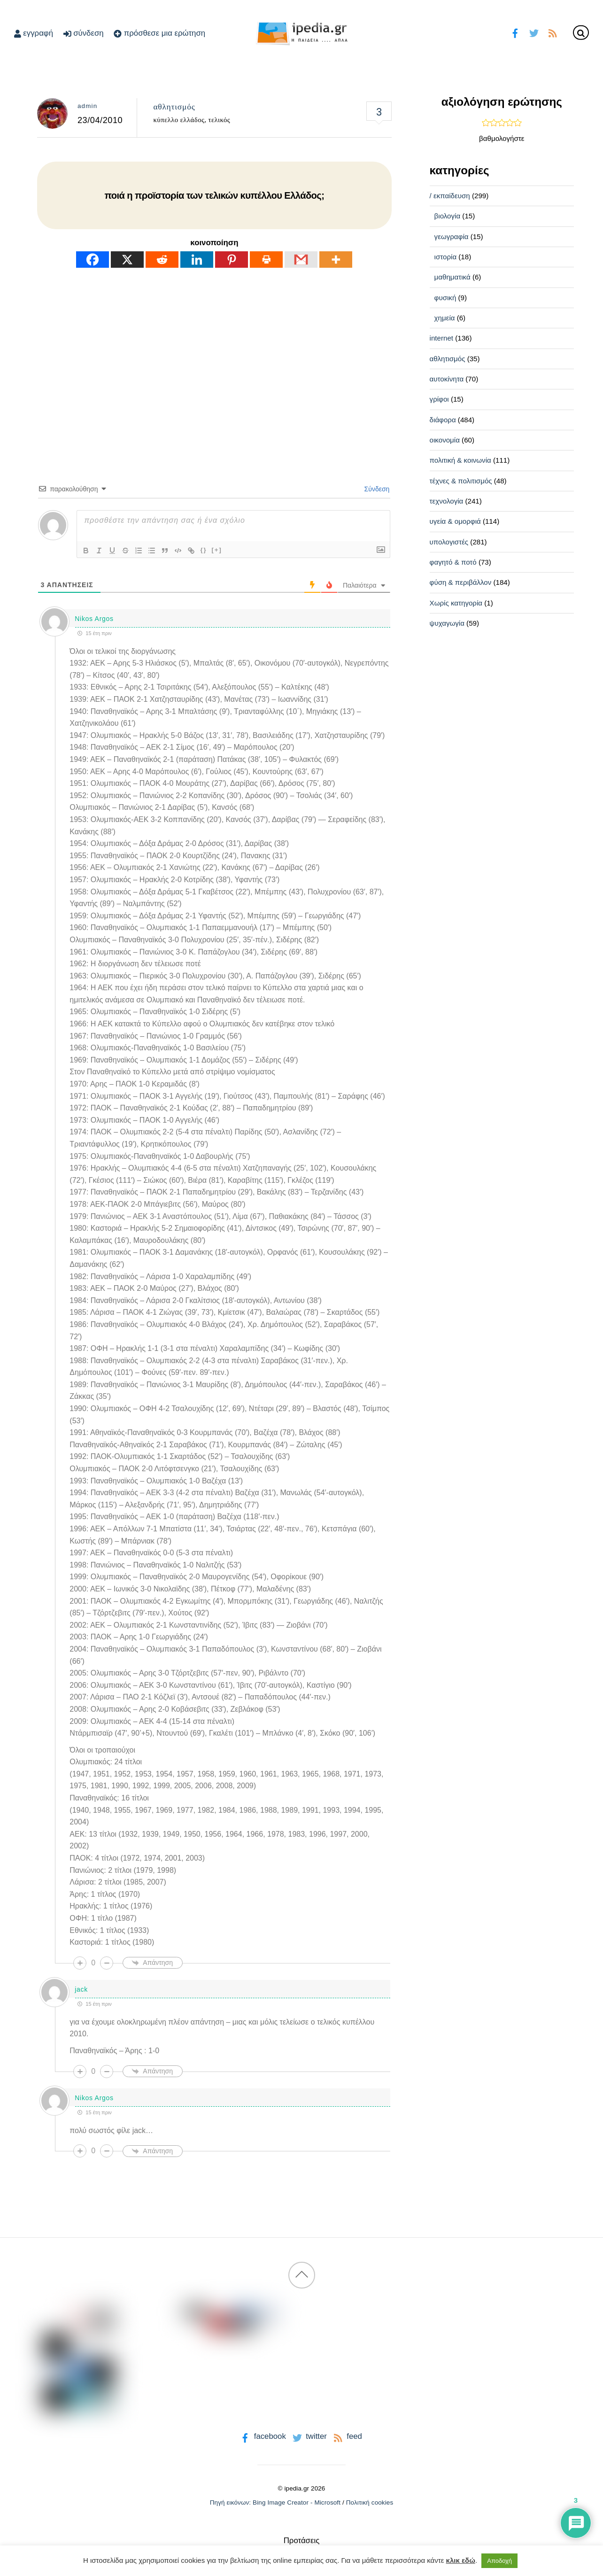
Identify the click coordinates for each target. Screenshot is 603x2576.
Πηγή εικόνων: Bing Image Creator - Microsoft (275, 2502)
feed (347, 2436)
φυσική (445, 298)
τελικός (220, 120)
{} (203, 549)
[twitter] (533, 32)
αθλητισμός (174, 106)
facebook (262, 2436)
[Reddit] (162, 259)
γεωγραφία (451, 237)
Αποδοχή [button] (499, 2560)
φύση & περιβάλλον (461, 582)
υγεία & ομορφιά (455, 521)
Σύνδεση (376, 489)
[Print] (266, 259)
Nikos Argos (94, 618)
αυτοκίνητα (447, 379)
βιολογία (447, 216)
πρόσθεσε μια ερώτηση (159, 33)
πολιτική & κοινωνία (460, 460)
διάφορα (443, 420)
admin (87, 105)
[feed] (552, 32)
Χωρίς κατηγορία (456, 603)
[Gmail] (301, 259)
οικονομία (445, 440)
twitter (309, 2436)
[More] (335, 259)
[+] (217, 549)
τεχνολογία (447, 501)
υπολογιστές (449, 542)
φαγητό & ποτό (453, 562)
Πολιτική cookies (370, 2502)
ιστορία (445, 257)
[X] (127, 259)
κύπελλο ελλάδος (178, 120)
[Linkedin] (196, 259)
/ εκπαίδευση (450, 196)
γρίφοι (439, 399)
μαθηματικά (452, 277)
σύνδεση (83, 33)
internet (441, 338)
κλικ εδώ (460, 2560)
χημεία (444, 318)
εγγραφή (33, 33)
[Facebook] (92, 259)
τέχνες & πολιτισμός (461, 481)
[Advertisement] (214, 358)
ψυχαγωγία (447, 623)
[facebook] (515, 32)
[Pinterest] (231, 259)
